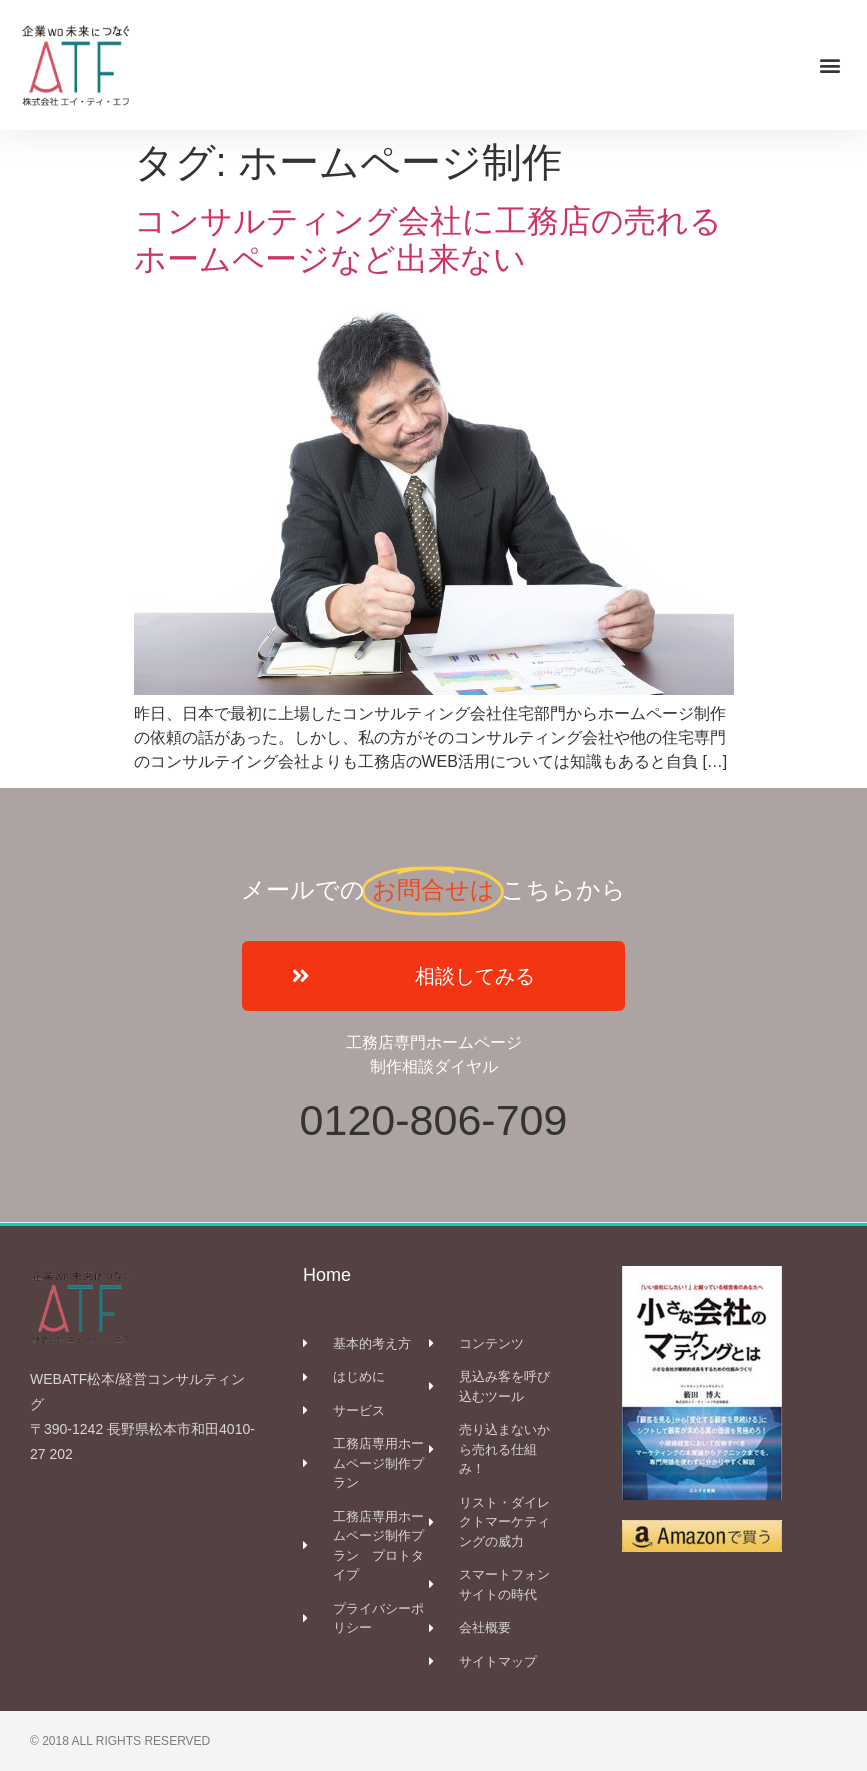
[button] (830, 64)
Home (327, 1275)
